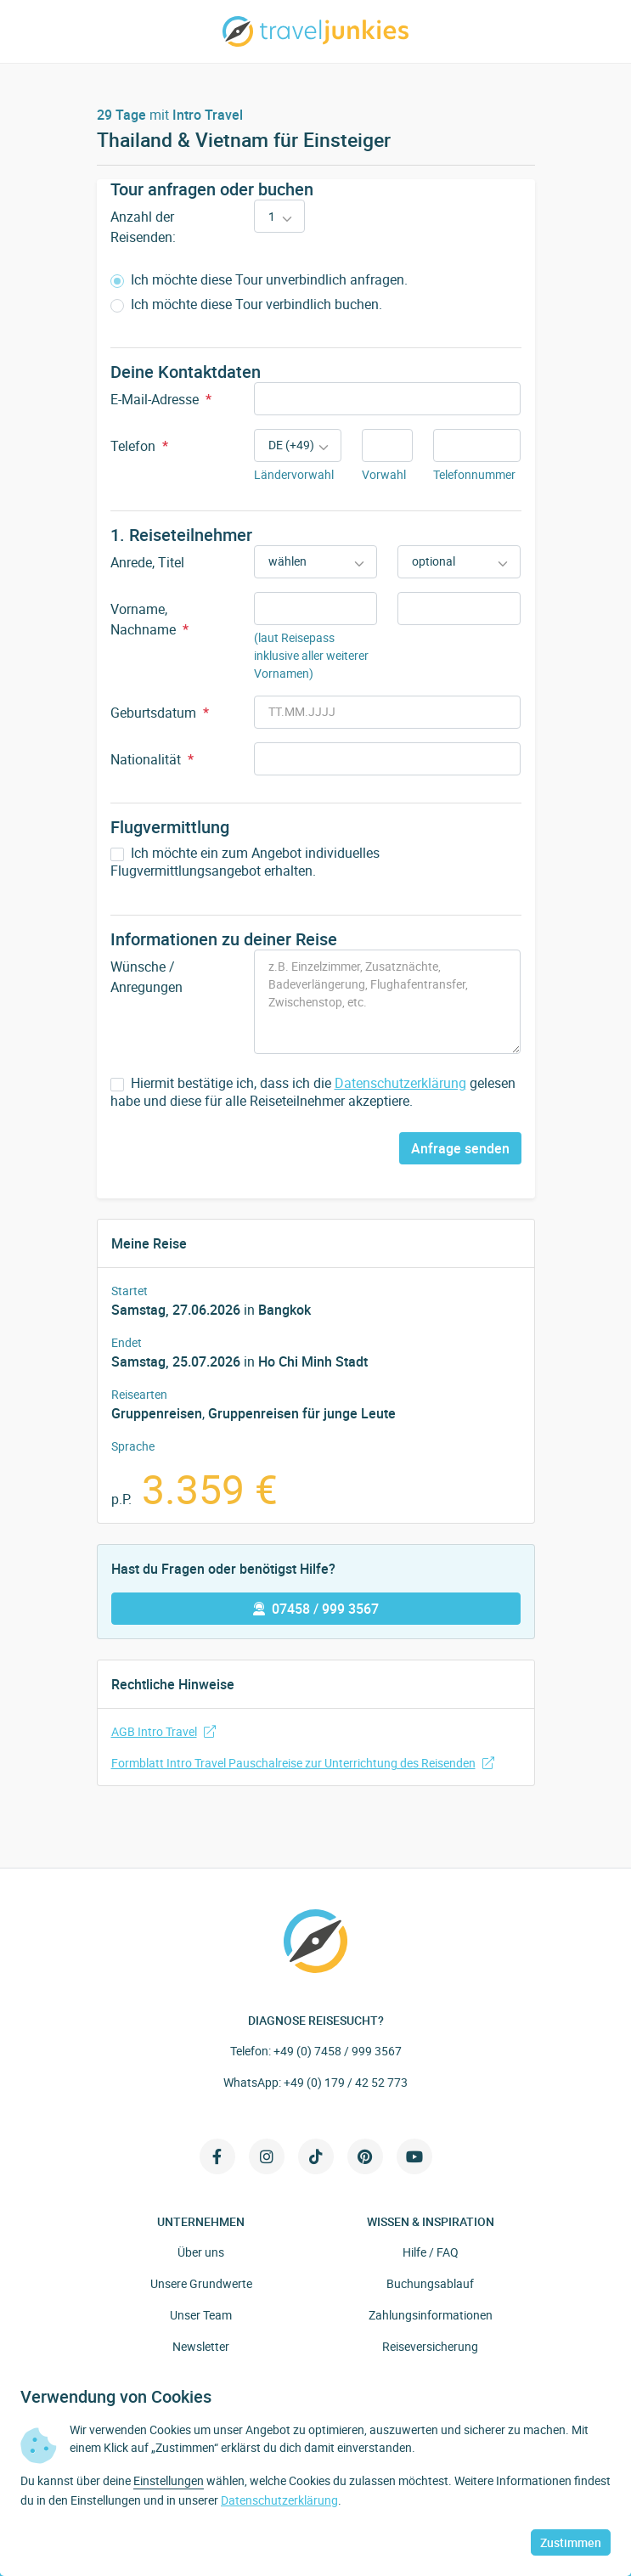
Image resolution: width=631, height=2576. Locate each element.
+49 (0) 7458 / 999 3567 (337, 2051)
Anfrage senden (460, 1148)
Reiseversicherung (430, 2346)
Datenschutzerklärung (400, 1083)
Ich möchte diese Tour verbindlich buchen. (246, 304)
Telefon (139, 446)
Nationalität (152, 759)
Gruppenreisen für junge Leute (302, 1413)
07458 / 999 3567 (316, 1608)
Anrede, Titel (147, 562)
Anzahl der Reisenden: (143, 226)
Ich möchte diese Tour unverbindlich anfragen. (259, 280)
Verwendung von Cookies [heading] (115, 2397)
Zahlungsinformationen (431, 2315)
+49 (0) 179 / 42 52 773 (346, 2082)
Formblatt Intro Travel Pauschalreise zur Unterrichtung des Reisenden (302, 1763)
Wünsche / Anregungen (146, 976)
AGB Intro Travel (163, 1731)
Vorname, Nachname (149, 619)
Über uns (200, 2252)
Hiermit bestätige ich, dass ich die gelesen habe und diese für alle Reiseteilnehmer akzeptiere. (313, 1092)
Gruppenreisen (156, 1413)
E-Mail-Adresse (160, 399)
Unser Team (201, 2315)
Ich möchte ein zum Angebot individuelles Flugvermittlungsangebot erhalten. (245, 862)
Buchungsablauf (430, 2283)
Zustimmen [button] (570, 2542)
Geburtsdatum (159, 712)
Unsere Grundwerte (201, 2283)
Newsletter (200, 2346)
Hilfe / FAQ (431, 2252)
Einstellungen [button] (168, 2480)
